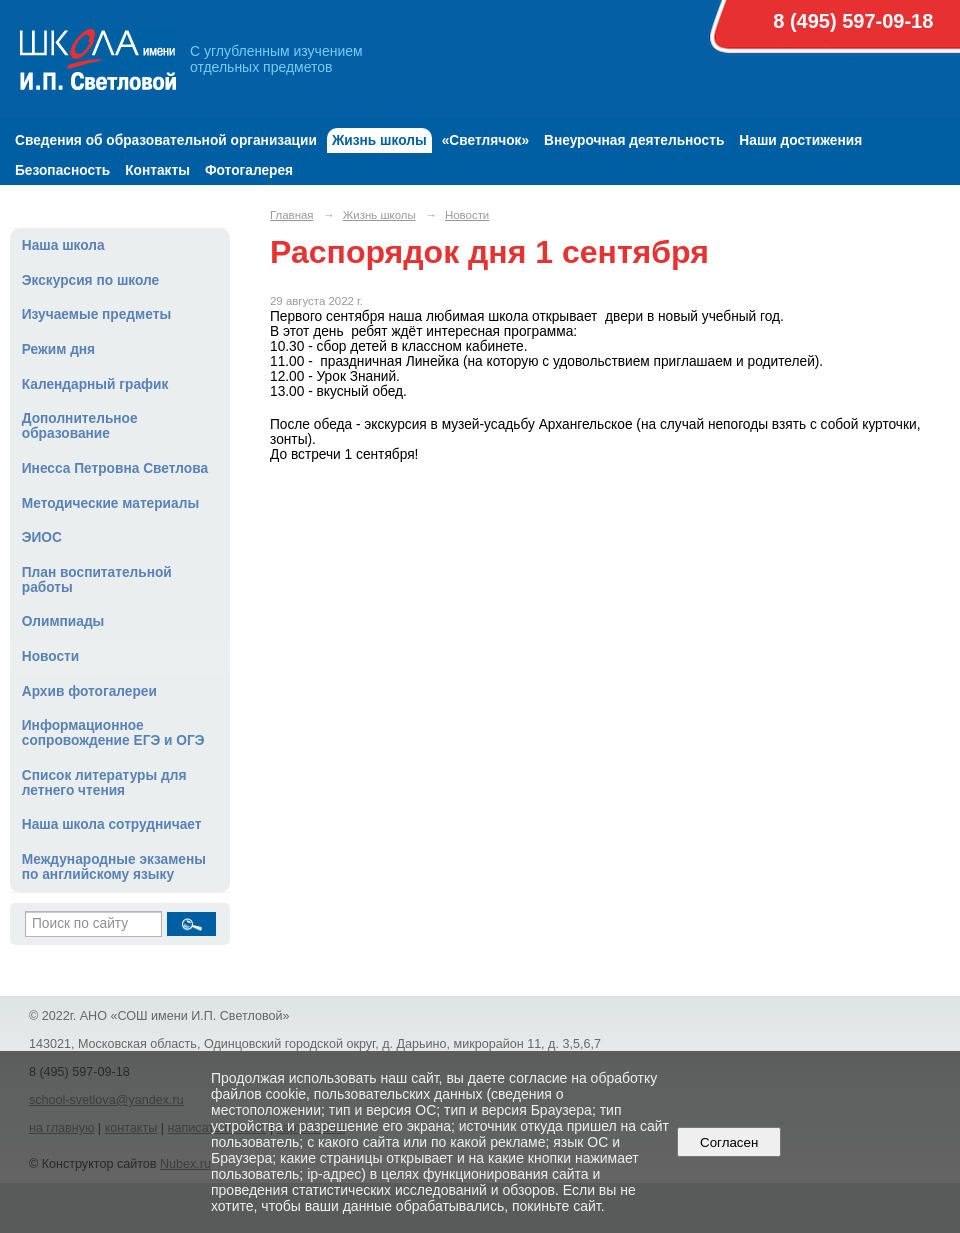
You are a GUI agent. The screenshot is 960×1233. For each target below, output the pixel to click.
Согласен (729, 1142)
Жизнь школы (379, 140)
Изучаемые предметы (96, 314)
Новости (51, 656)
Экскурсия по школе (90, 280)
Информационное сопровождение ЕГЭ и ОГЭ (113, 733)
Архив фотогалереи (89, 691)
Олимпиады (63, 621)
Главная (292, 215)
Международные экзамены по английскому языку (114, 867)
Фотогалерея (249, 170)
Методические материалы (110, 503)
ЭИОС (42, 537)
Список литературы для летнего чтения (104, 783)
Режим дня (58, 349)
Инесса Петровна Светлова (115, 468)
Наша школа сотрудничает (112, 824)
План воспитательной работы (97, 580)
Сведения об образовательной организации (166, 140)
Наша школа (63, 245)
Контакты (157, 170)
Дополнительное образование (80, 426)
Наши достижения (800, 140)
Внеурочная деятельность (634, 140)
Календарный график (95, 384)
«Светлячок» (485, 140)
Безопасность (62, 170)
